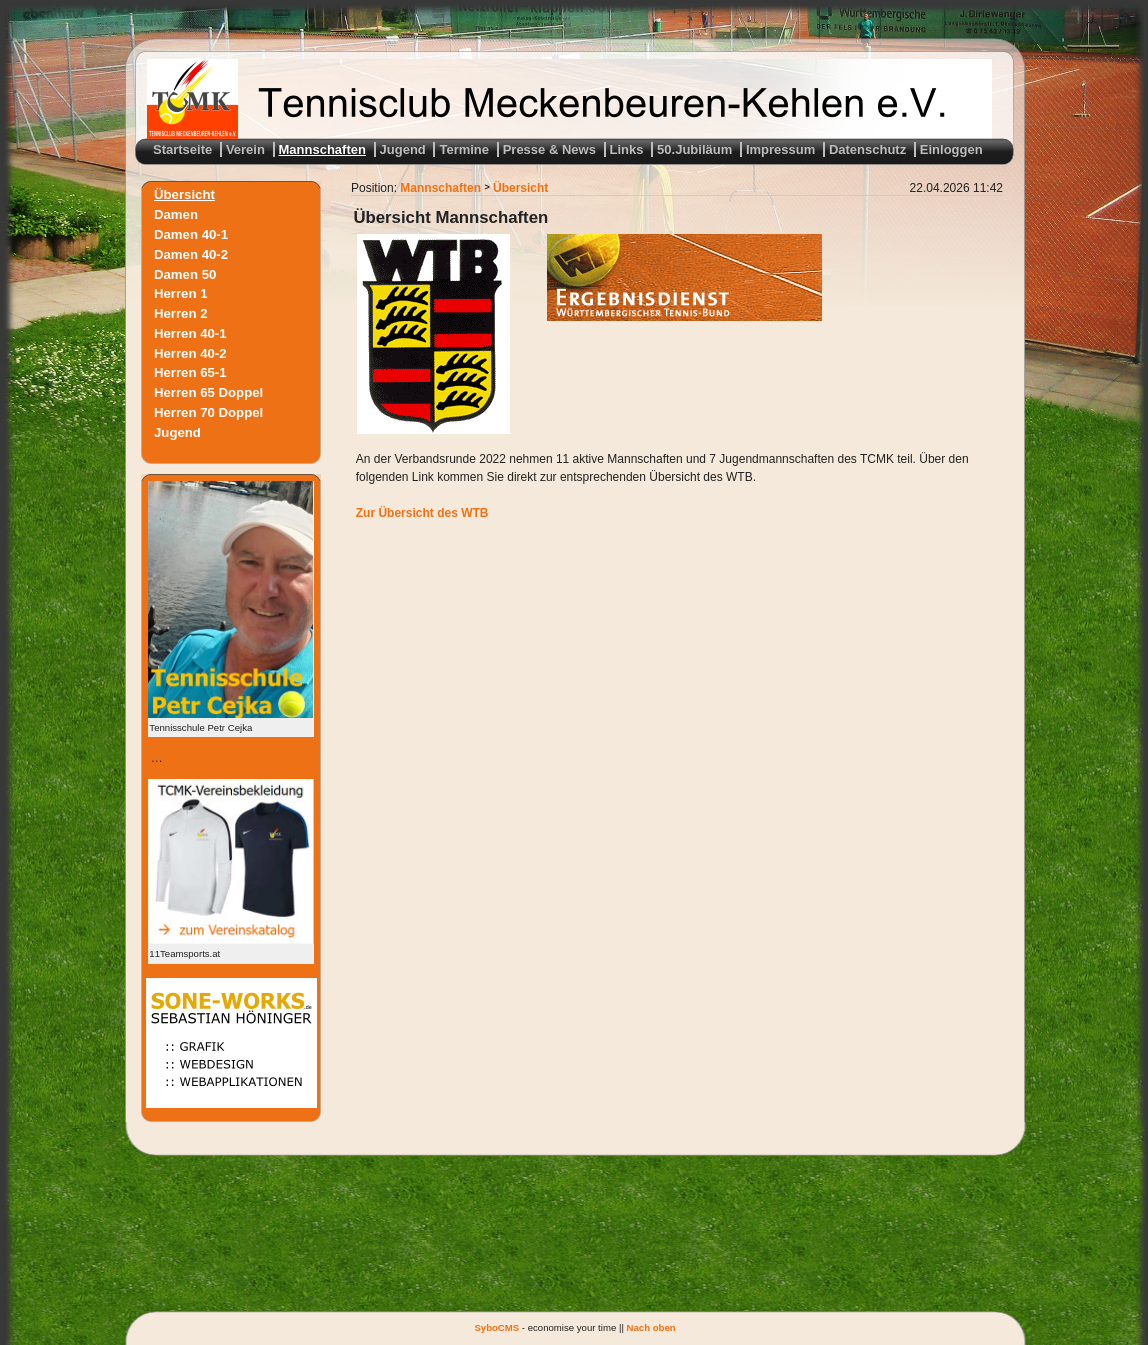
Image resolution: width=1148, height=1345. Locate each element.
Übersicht (184, 194)
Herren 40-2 (190, 352)
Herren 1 (181, 293)
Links (627, 149)
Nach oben (651, 1327)
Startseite (182, 149)
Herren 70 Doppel (208, 412)
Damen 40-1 (191, 234)
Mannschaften (322, 149)
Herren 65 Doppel (208, 392)
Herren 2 (181, 313)
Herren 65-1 (190, 372)
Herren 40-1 (190, 332)
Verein (245, 149)
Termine (464, 149)
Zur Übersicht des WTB (422, 513)
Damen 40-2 (191, 253)
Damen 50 (185, 273)
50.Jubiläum (694, 149)
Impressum (780, 149)
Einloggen (951, 149)
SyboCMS (496, 1327)
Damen (176, 214)
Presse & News (549, 149)
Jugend (403, 149)
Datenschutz (867, 149)
